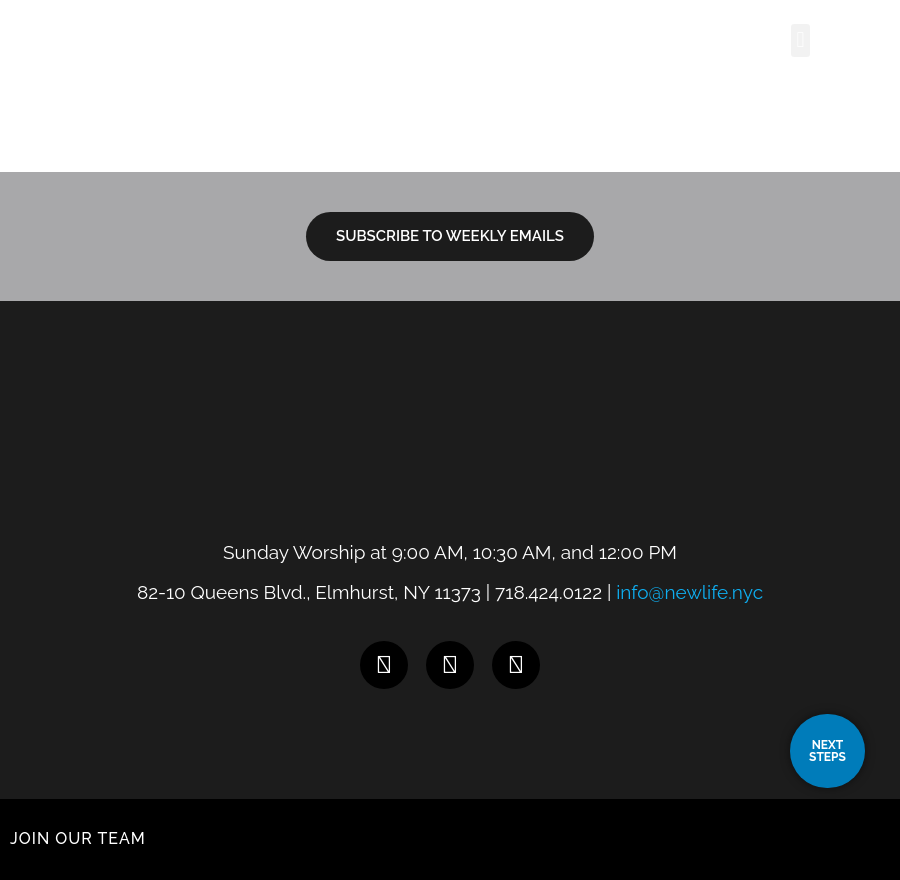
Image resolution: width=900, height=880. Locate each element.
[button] (800, 40)
